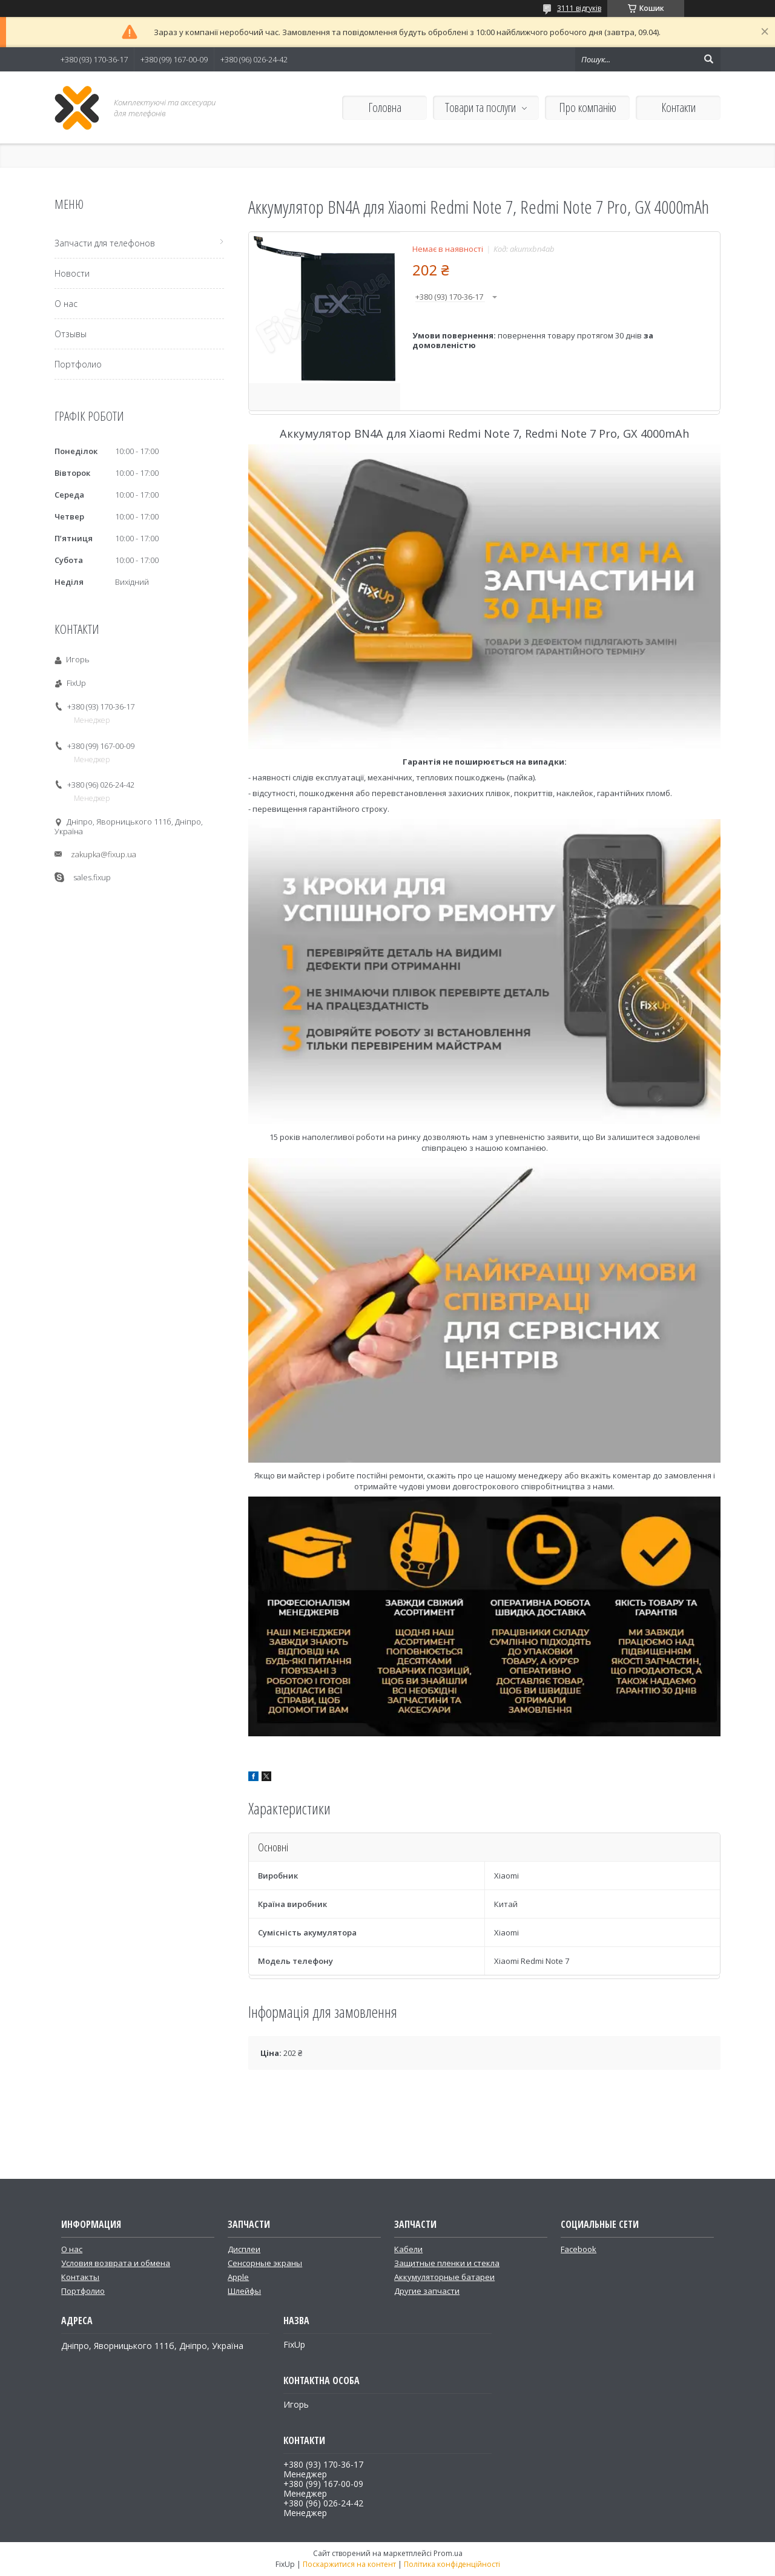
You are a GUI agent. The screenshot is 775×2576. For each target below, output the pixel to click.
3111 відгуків (579, 8)
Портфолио (78, 364)
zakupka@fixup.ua (103, 854)
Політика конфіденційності (452, 2564)
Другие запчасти (427, 2290)
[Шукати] (708, 59)
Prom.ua (448, 2553)
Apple (238, 2276)
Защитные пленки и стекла (447, 2263)
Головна (384, 107)
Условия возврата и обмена (115, 2263)
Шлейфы (244, 2290)
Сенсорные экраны (265, 2263)
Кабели (408, 2249)
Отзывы (70, 334)
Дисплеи (244, 2249)
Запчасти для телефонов (104, 243)
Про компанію (587, 107)
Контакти (678, 107)
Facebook (578, 2249)
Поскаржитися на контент (349, 2564)
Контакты (80, 2276)
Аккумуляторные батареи (444, 2276)
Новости (72, 273)
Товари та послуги (480, 107)
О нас (66, 303)
